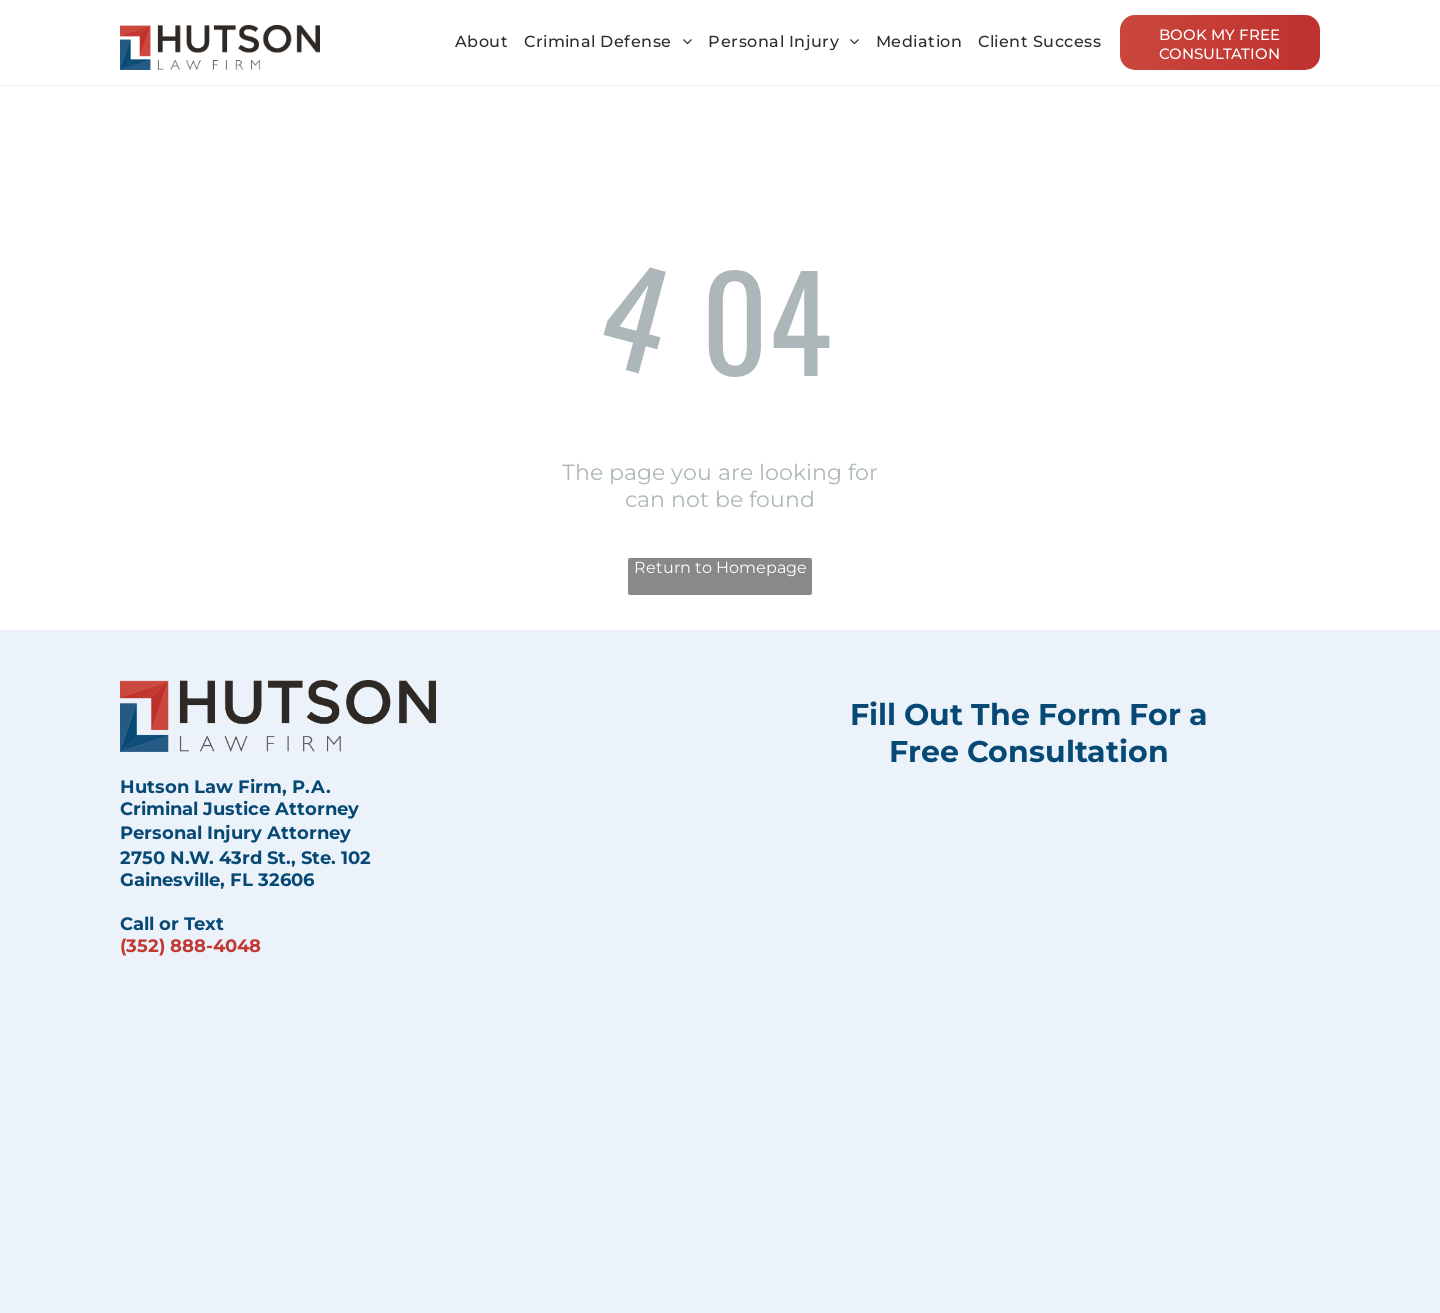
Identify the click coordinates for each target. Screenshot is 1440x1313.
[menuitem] (481, 41)
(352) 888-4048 (190, 946)
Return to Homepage (720, 567)
